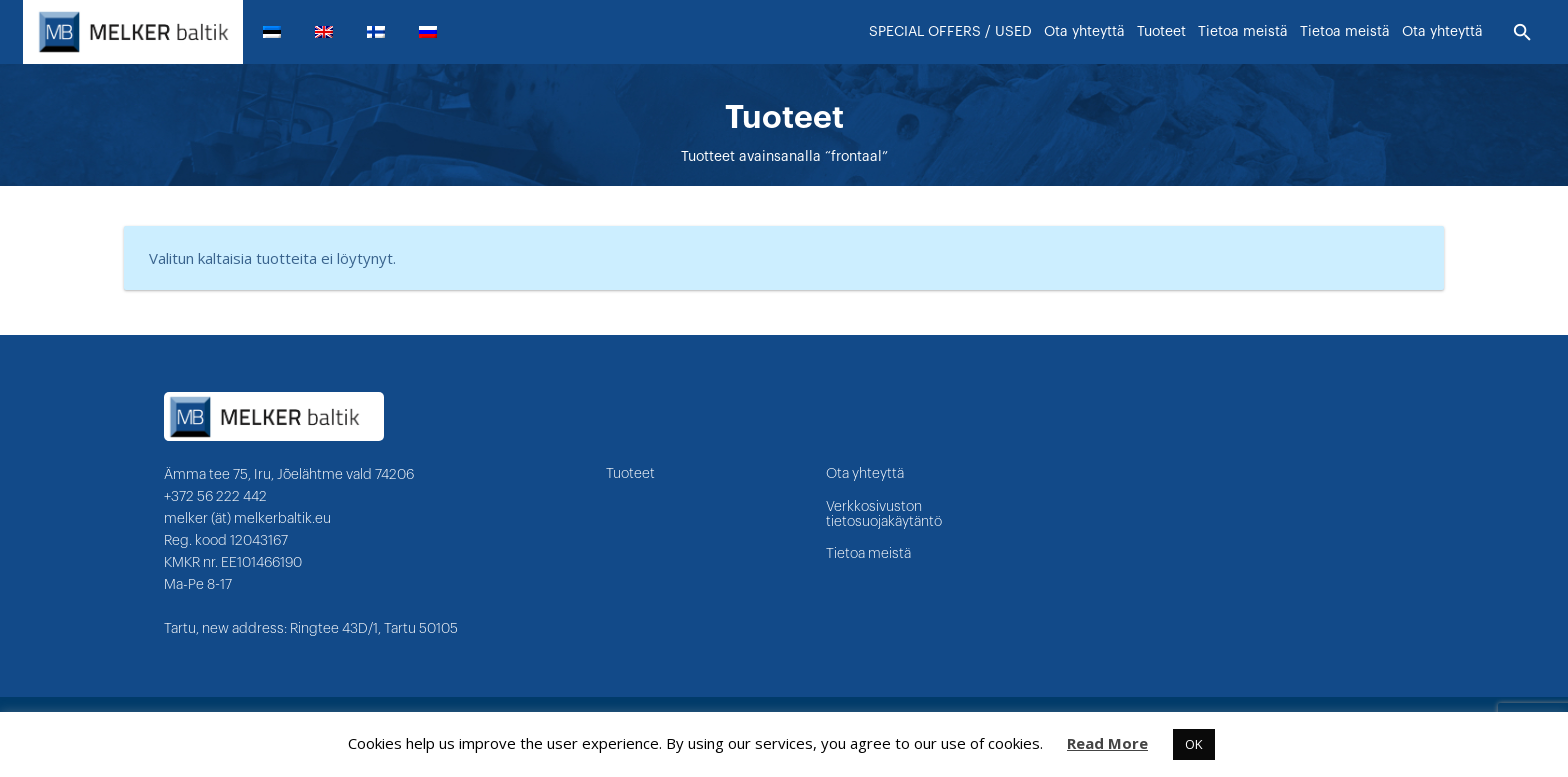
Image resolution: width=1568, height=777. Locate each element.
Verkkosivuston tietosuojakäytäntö (884, 514)
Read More (1107, 743)
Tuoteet (630, 474)
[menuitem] (280, 32)
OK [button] (1194, 744)
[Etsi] (1522, 33)
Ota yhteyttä (865, 474)
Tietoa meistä (868, 554)
